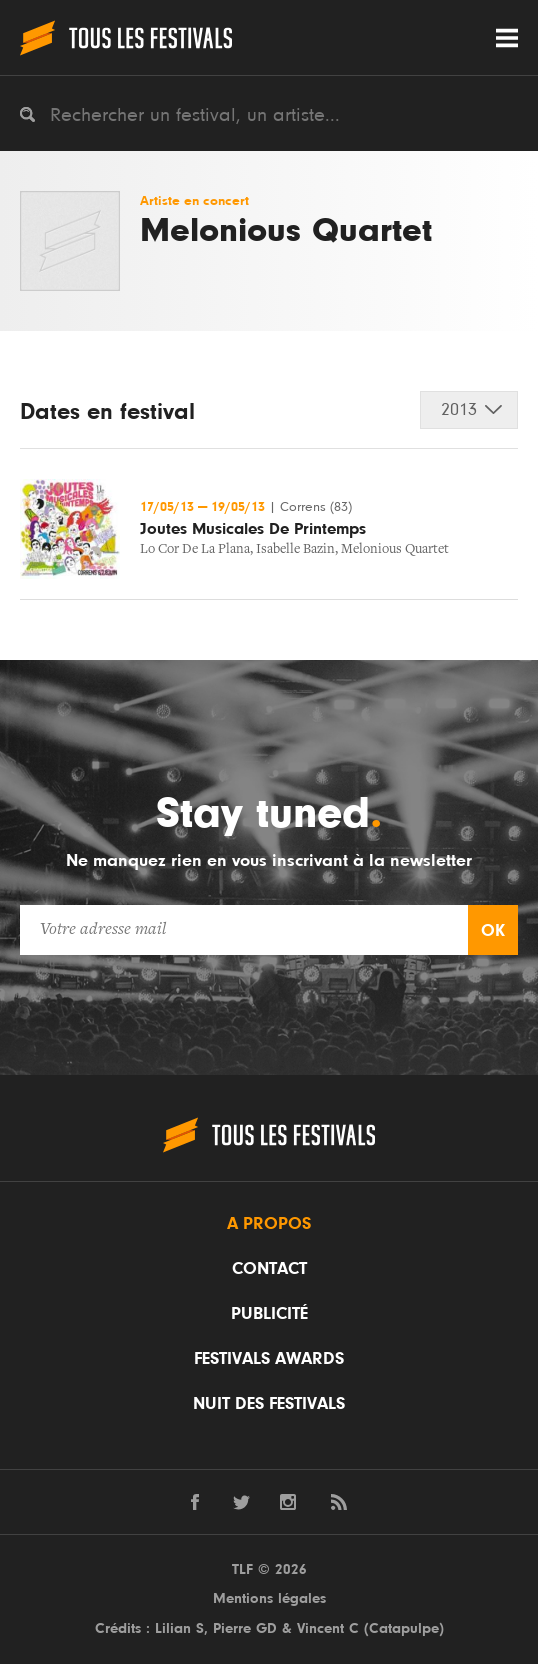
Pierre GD (245, 1628)
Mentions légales (269, 1598)
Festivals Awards (269, 1359)
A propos (269, 1224)
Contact (269, 1269)
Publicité (269, 1314)
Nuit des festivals (269, 1404)
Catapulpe (404, 1628)
